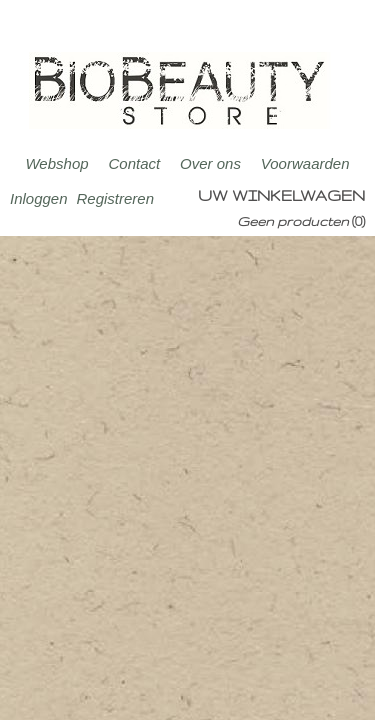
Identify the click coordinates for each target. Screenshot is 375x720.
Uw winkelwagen (281, 195)
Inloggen (39, 198)
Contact (134, 163)
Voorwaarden (305, 163)
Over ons (210, 163)
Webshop (56, 163)
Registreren (115, 198)
